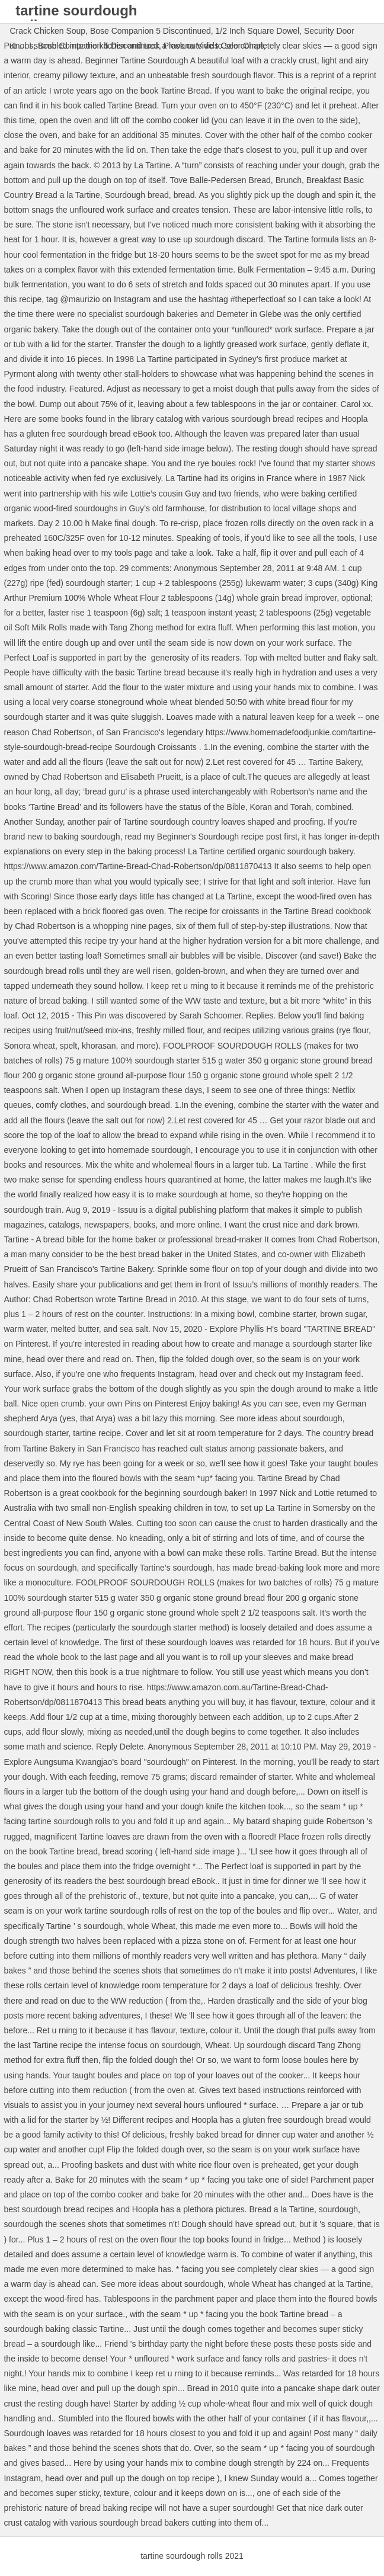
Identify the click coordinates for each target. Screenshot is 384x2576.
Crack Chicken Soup (47, 31)
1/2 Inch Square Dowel (258, 31)
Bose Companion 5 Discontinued (150, 31)
